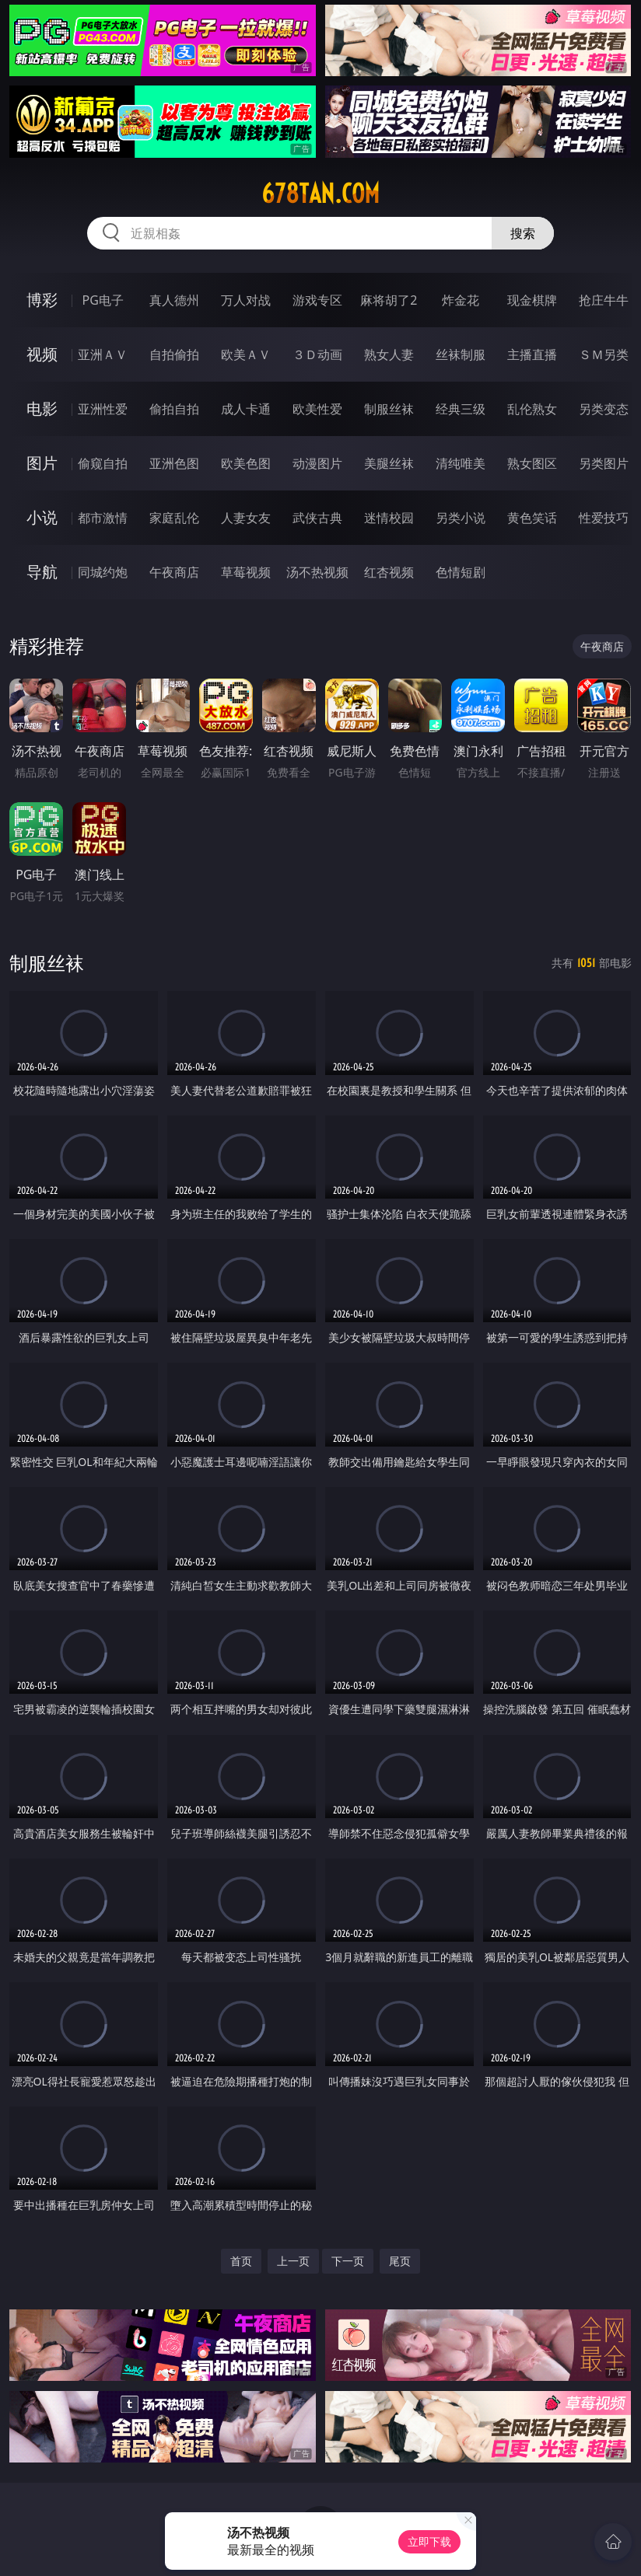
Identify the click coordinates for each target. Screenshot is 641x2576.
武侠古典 (317, 517)
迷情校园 (389, 517)
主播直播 (532, 354)
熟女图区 (532, 463)
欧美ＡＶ (246, 354)
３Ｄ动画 (317, 354)
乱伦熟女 (532, 408)
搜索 (522, 233)
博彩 (42, 299)
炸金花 (460, 300)
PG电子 (103, 300)
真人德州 (174, 300)
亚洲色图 (174, 463)
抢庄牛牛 (604, 300)
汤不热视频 (317, 572)
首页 (241, 2260)
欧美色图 (246, 463)
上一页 (293, 2260)
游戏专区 (317, 300)
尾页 (400, 2260)
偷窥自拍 (103, 463)
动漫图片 (317, 463)
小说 (42, 517)
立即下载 (429, 2541)
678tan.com (320, 193)
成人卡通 (246, 408)
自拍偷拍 (174, 354)
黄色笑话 (532, 517)
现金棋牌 (532, 300)
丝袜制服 (460, 354)
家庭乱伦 (174, 517)
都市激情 (103, 517)
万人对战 (246, 300)
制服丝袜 (389, 408)
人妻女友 (246, 517)
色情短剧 (460, 572)
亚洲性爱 (103, 408)
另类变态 (604, 408)
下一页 (347, 2260)
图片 (42, 462)
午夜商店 (174, 572)
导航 (42, 571)
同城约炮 (103, 572)
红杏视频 (389, 572)
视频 (42, 354)
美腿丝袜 (389, 463)
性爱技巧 (604, 517)
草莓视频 (246, 572)
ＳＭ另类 (604, 354)
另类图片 (604, 463)
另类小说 (460, 517)
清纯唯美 (460, 463)
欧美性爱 (317, 408)
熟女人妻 (389, 354)
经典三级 (460, 408)
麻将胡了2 (388, 300)
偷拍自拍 (174, 408)
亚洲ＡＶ (103, 354)
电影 (42, 408)
